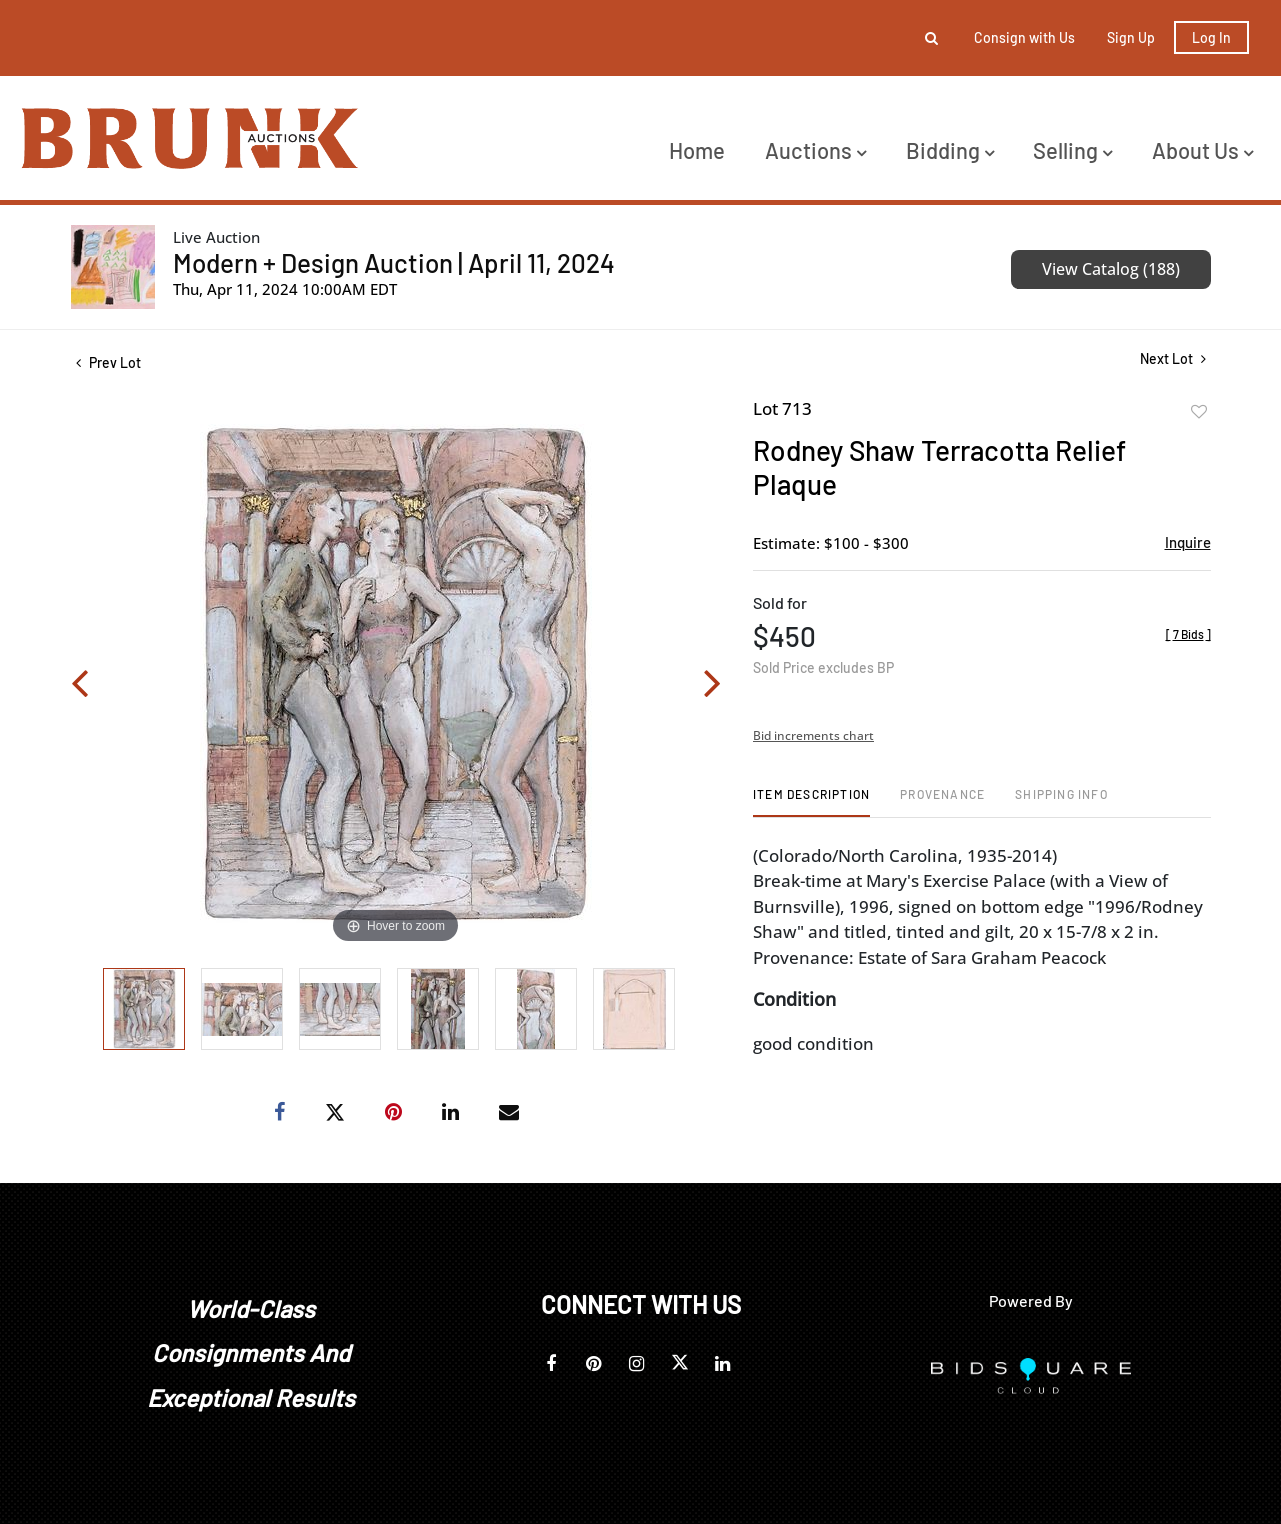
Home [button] (697, 150)
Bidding (950, 150)
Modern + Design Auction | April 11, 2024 (394, 262)
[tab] (811, 801)
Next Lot (1173, 358)
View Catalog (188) (1111, 269)
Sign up (1131, 37)
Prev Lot (108, 362)
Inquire (1188, 542)
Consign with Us (1024, 37)
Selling (1072, 150)
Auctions (815, 150)
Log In (1211, 37)
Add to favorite (1199, 412)
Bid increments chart (813, 735)
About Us (1202, 150)
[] (1188, 634)
